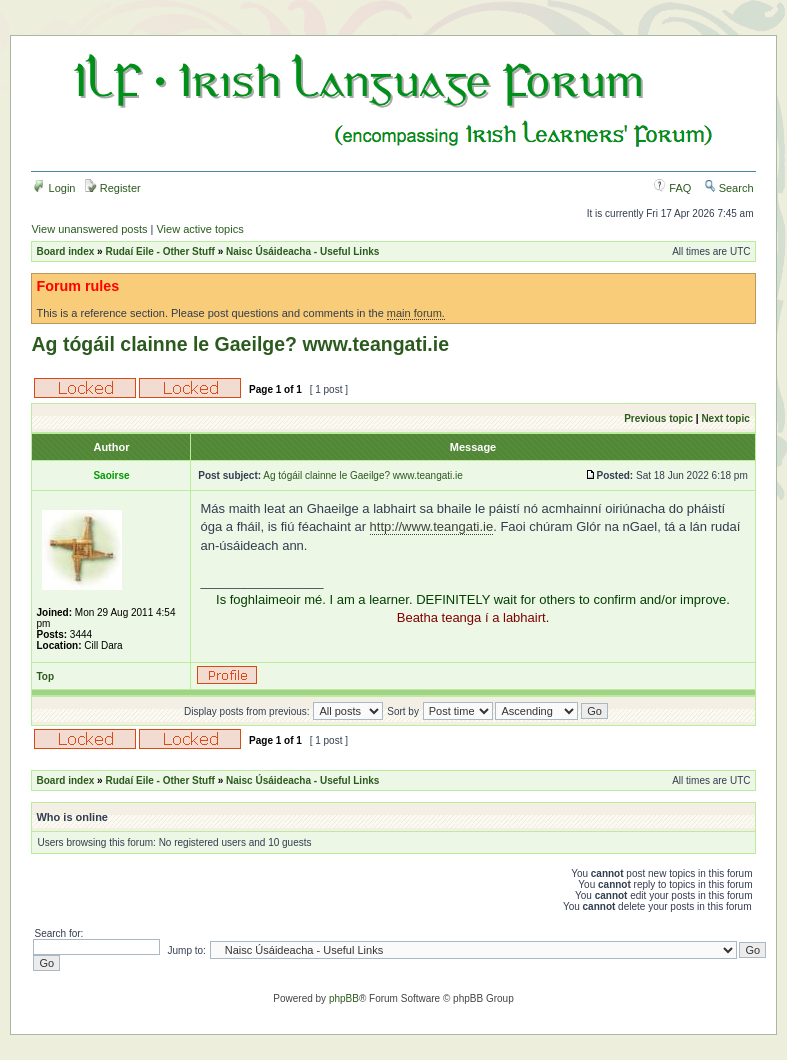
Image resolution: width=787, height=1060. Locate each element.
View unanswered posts (89, 229)
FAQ (672, 188)
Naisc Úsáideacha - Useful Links (302, 251)
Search (729, 188)
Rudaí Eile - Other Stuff (159, 251)
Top (45, 676)
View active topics (199, 229)
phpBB (344, 998)
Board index (65, 251)
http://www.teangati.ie (432, 526)
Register (113, 188)
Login (54, 188)
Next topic (725, 418)
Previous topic (658, 418)
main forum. (416, 313)
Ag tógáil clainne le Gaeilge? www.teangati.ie (240, 344)
